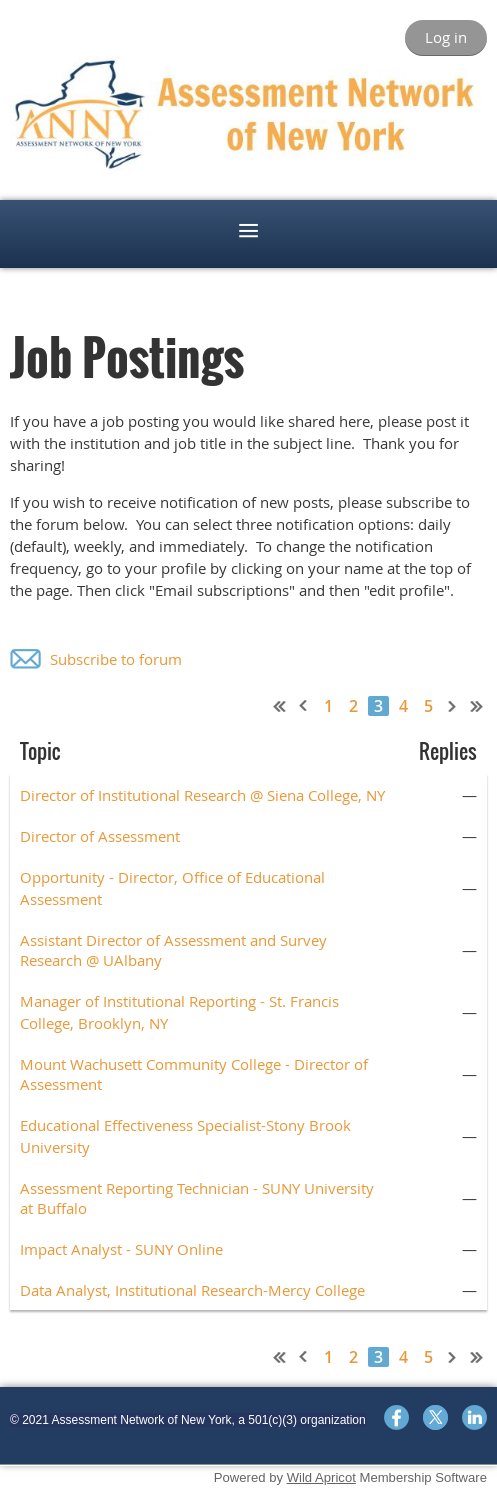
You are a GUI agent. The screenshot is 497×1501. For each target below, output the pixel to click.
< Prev (304, 706)
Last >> (477, 706)
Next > (453, 706)
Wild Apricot (321, 1477)
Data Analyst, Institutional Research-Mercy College (192, 1290)
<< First (280, 706)
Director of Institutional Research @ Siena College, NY (202, 795)
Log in (446, 37)
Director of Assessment (100, 836)
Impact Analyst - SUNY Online (121, 1249)
